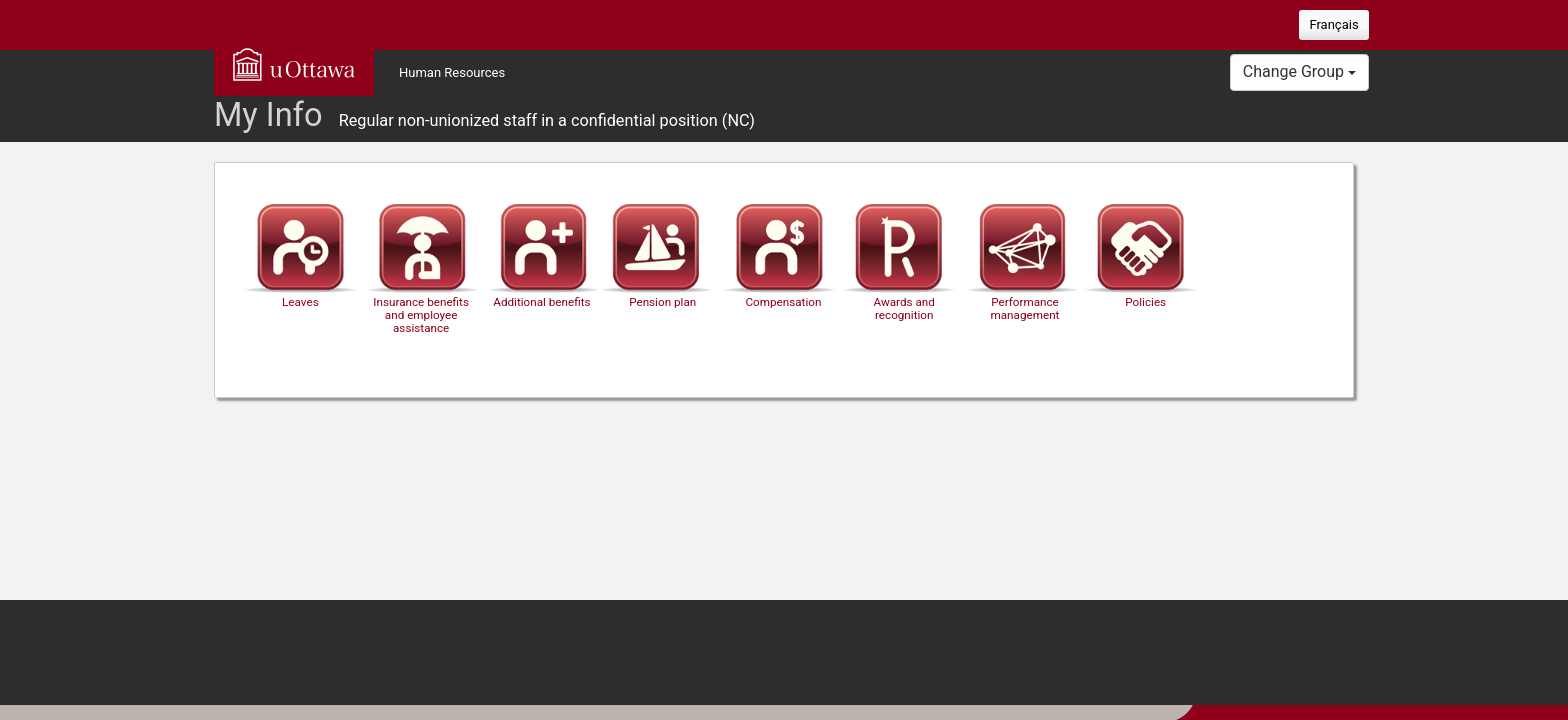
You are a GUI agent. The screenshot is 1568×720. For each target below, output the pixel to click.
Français (1333, 24)
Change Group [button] (1299, 71)
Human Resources (452, 72)
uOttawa (294, 64)
